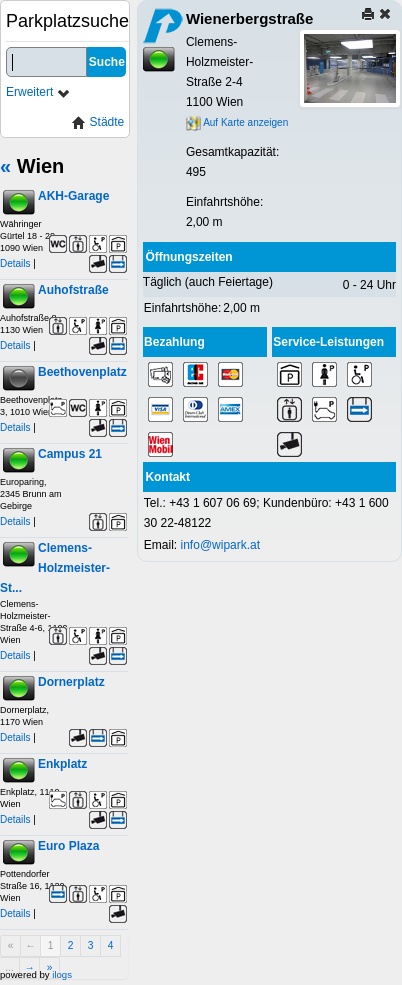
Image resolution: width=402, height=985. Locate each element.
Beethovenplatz (82, 372)
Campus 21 (70, 454)
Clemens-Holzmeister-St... (55, 568)
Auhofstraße (73, 290)
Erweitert (38, 92)
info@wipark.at (221, 545)
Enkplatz (62, 764)
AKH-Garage (73, 196)
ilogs (62, 974)
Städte (98, 122)
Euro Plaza (68, 846)
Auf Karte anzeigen (237, 122)
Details (15, 263)
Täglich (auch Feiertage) (208, 282)
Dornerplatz (71, 682)
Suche (107, 62)
